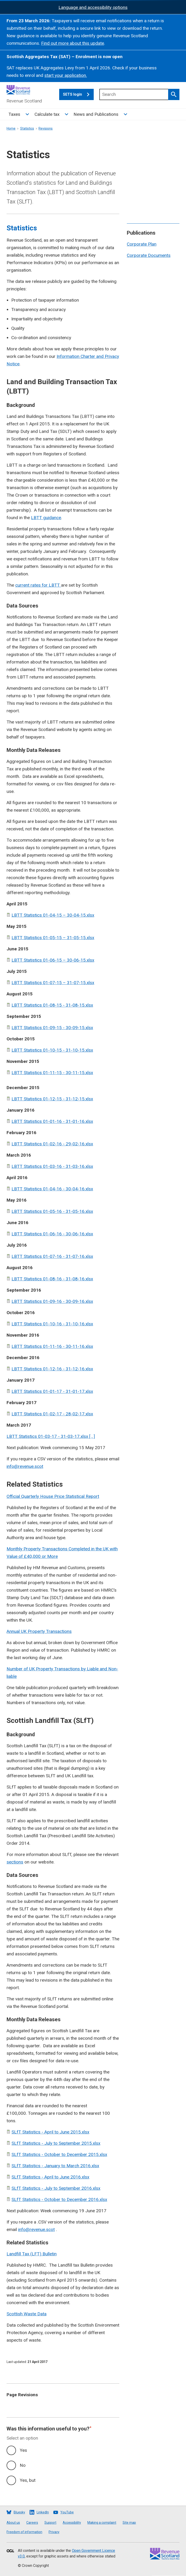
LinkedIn (43, 2512)
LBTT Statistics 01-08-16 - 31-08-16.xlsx (52, 1279)
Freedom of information (24, 2532)
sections (15, 1862)
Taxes (14, 114)
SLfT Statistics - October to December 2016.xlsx (59, 2199)
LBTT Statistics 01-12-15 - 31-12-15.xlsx (52, 1099)
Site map (129, 2522)
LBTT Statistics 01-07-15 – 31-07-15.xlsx (53, 982)
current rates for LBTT (38, 585)
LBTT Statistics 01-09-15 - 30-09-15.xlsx (52, 1027)
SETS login (78, 94)
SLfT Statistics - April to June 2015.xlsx (50, 2132)
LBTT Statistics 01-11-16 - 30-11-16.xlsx (52, 1346)
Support (50, 2522)
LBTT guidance (46, 517)
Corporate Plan (141, 244)
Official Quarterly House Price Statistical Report (53, 1496)
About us (13, 2522)
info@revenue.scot (25, 1466)
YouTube (67, 2512)
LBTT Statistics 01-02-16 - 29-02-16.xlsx (52, 1144)
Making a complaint (101, 2522)
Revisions (46, 128)
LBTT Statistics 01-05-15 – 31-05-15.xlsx (53, 937)
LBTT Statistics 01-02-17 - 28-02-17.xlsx (52, 1414)
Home (11, 128)
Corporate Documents (148, 255)
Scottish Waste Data (26, 2314)
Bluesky (19, 2512)
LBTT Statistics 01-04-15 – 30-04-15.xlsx (53, 915)
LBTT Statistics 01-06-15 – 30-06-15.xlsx (53, 960)
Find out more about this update (72, 43)
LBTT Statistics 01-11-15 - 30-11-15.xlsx (52, 1072)
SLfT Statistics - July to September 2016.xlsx (56, 2188)
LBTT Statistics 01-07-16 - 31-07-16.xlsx (52, 1256)
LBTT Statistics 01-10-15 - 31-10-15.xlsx (52, 1050)
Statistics (27, 128)
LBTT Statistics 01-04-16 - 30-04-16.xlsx (52, 1189)
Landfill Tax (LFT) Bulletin (32, 2254)
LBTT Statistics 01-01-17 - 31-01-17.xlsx (52, 1391)
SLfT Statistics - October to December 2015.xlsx (59, 2154)
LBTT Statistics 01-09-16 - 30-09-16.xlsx (52, 1301)
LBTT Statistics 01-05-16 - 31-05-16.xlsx (52, 1211)
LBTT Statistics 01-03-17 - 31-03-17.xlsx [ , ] (51, 1436)
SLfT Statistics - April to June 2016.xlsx (50, 2177)
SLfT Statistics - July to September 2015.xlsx (56, 2143)
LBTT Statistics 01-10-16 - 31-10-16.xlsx (52, 1324)
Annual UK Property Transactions (39, 1631)
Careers (32, 2522)
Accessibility (72, 2522)
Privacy (54, 2532)
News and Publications (96, 114)
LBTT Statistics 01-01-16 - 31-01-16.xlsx (52, 1121)
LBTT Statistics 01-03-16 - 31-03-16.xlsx (52, 1166)
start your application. (65, 75)
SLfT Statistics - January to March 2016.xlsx (55, 2165)
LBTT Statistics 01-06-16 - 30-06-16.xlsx (52, 1234)
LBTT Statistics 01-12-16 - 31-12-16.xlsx (52, 1369)
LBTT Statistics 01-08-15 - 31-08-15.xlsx (52, 1005)
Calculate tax (47, 114)
